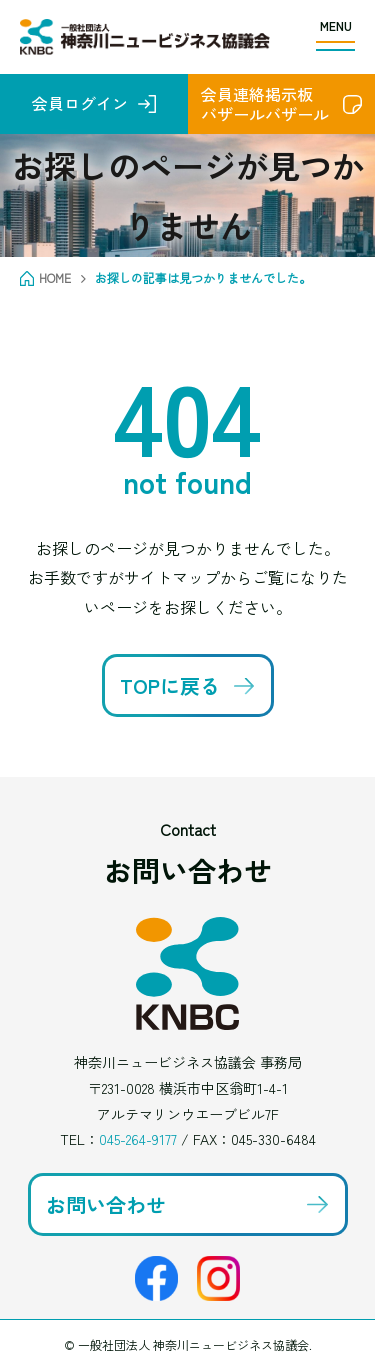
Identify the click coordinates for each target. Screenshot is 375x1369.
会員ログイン (80, 103)
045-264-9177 (138, 1139)
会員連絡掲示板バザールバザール (265, 104)
